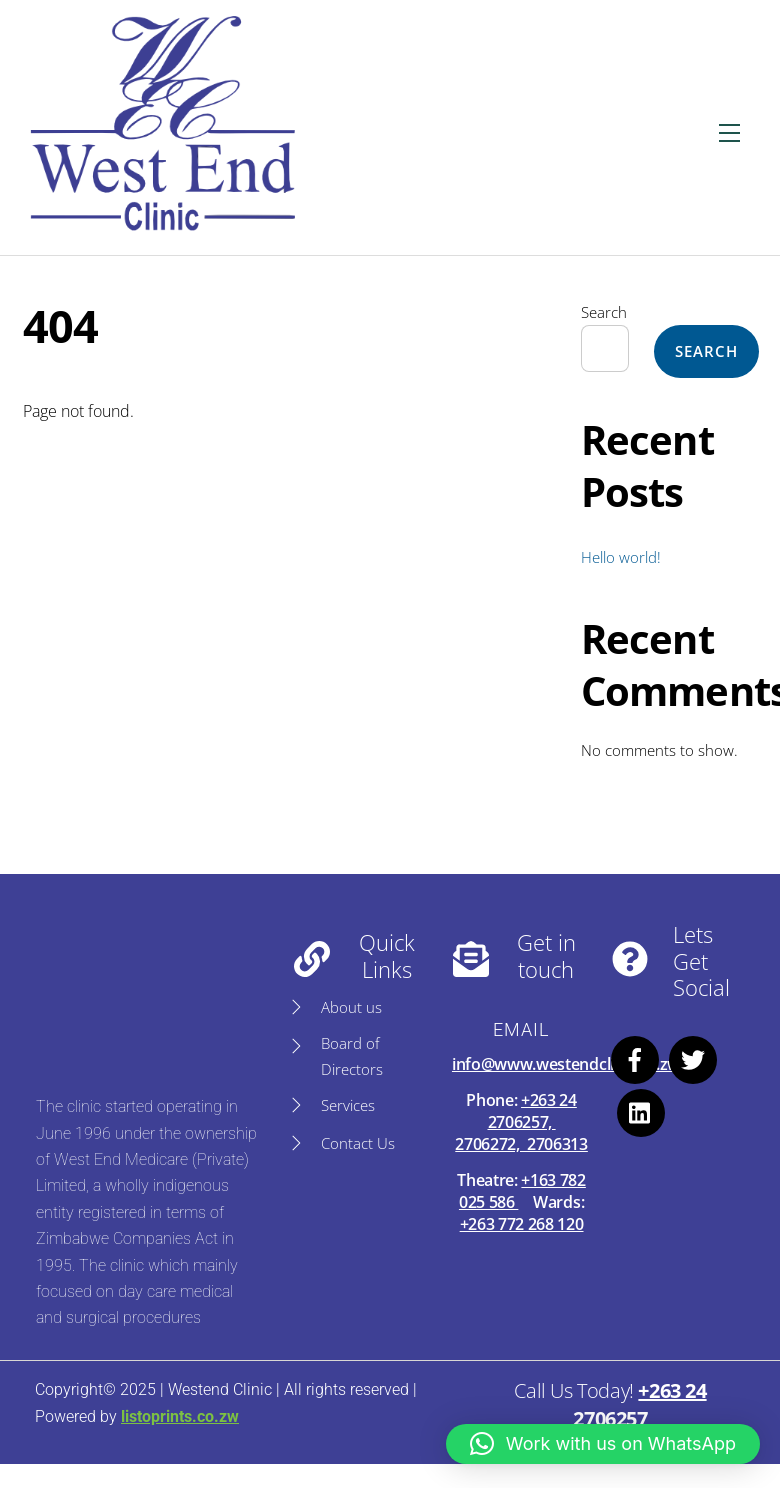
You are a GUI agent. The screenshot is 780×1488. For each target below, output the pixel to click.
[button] (603, 1444)
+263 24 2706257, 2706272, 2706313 (521, 1122)
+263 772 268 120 (522, 1224)
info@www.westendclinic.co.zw (566, 1064)
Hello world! (621, 557)
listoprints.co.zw (180, 1416)
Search (604, 312)
